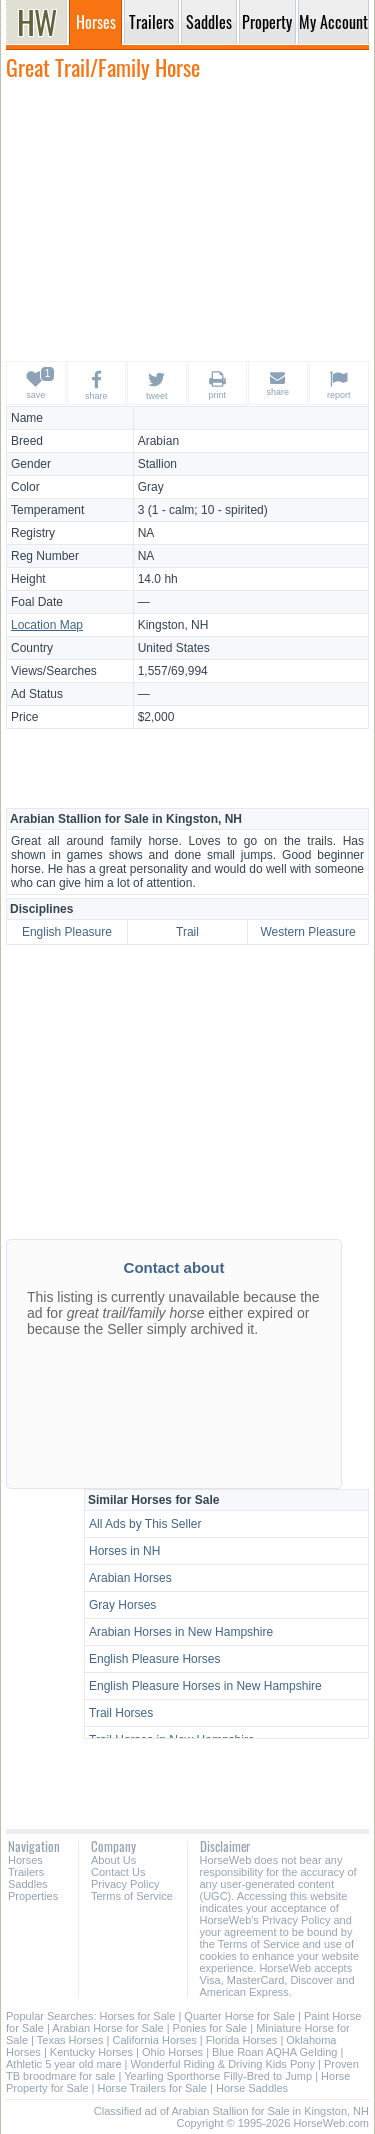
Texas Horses (70, 2040)
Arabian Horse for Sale (107, 2028)
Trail (187, 932)
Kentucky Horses (91, 2052)
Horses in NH (124, 1551)
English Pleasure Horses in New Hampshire (205, 1686)
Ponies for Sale (210, 2028)
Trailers (26, 1872)
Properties (33, 1896)
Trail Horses (121, 1713)
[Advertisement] (188, 220)
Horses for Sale (138, 2016)
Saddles (28, 1884)
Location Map (47, 625)
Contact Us (118, 1872)
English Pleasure (67, 932)
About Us (113, 1860)
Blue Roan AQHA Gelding (274, 2052)
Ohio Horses (172, 2052)
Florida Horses (242, 2040)
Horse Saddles (252, 2088)
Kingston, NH (173, 625)
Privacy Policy (125, 1884)
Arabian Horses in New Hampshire (181, 1632)
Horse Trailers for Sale (152, 2088)
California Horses (154, 2040)
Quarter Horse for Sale (239, 2016)
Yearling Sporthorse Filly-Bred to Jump (218, 2076)
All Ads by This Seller (145, 1524)
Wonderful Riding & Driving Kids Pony (223, 2064)
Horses (25, 1860)
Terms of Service (132, 1896)
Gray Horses (122, 1605)
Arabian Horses (130, 1578)
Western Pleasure (308, 932)
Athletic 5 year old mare (64, 2064)
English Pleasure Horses (154, 1659)
